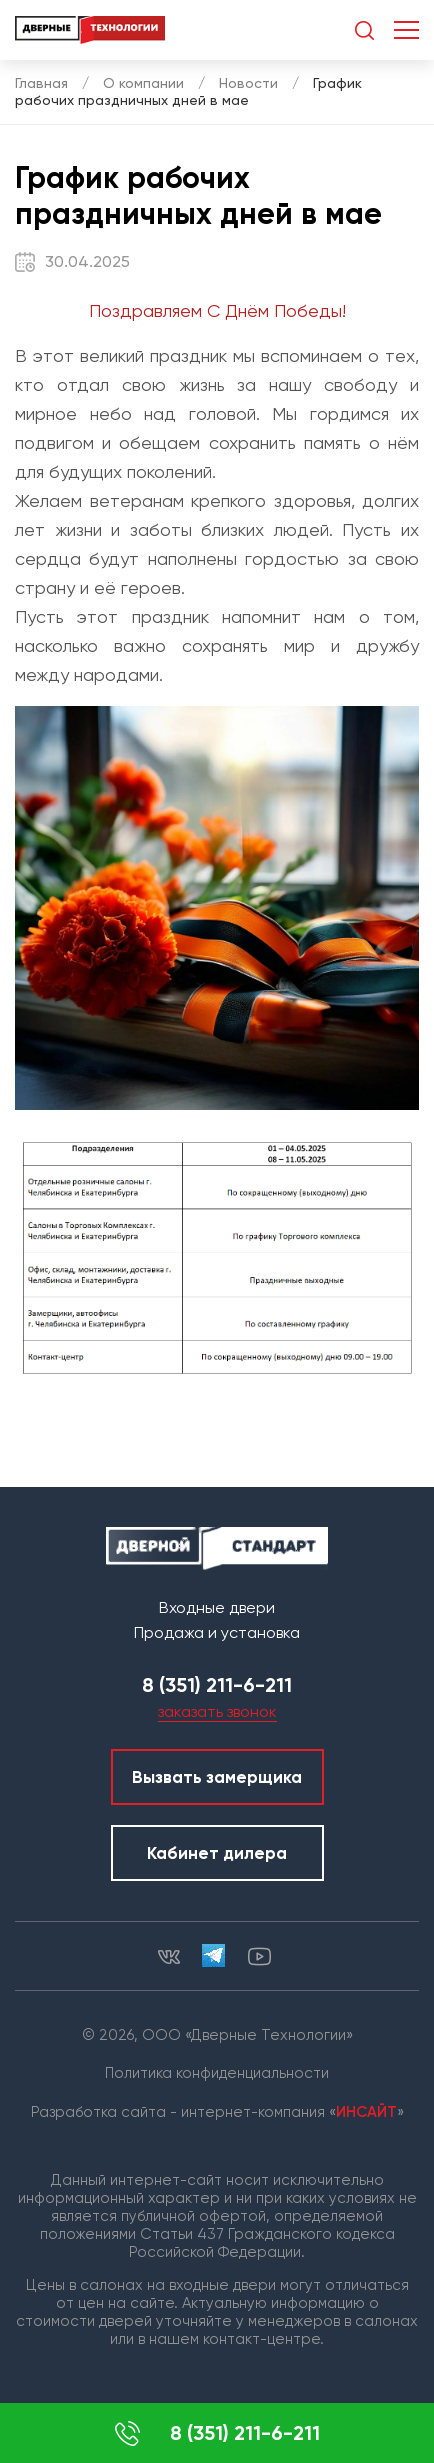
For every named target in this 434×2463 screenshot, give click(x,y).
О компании (143, 83)
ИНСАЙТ (366, 2112)
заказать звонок (217, 1711)
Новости (248, 83)
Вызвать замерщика (217, 1777)
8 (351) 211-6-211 (217, 2433)
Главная (41, 83)
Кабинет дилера (217, 1853)
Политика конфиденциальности (217, 2073)
